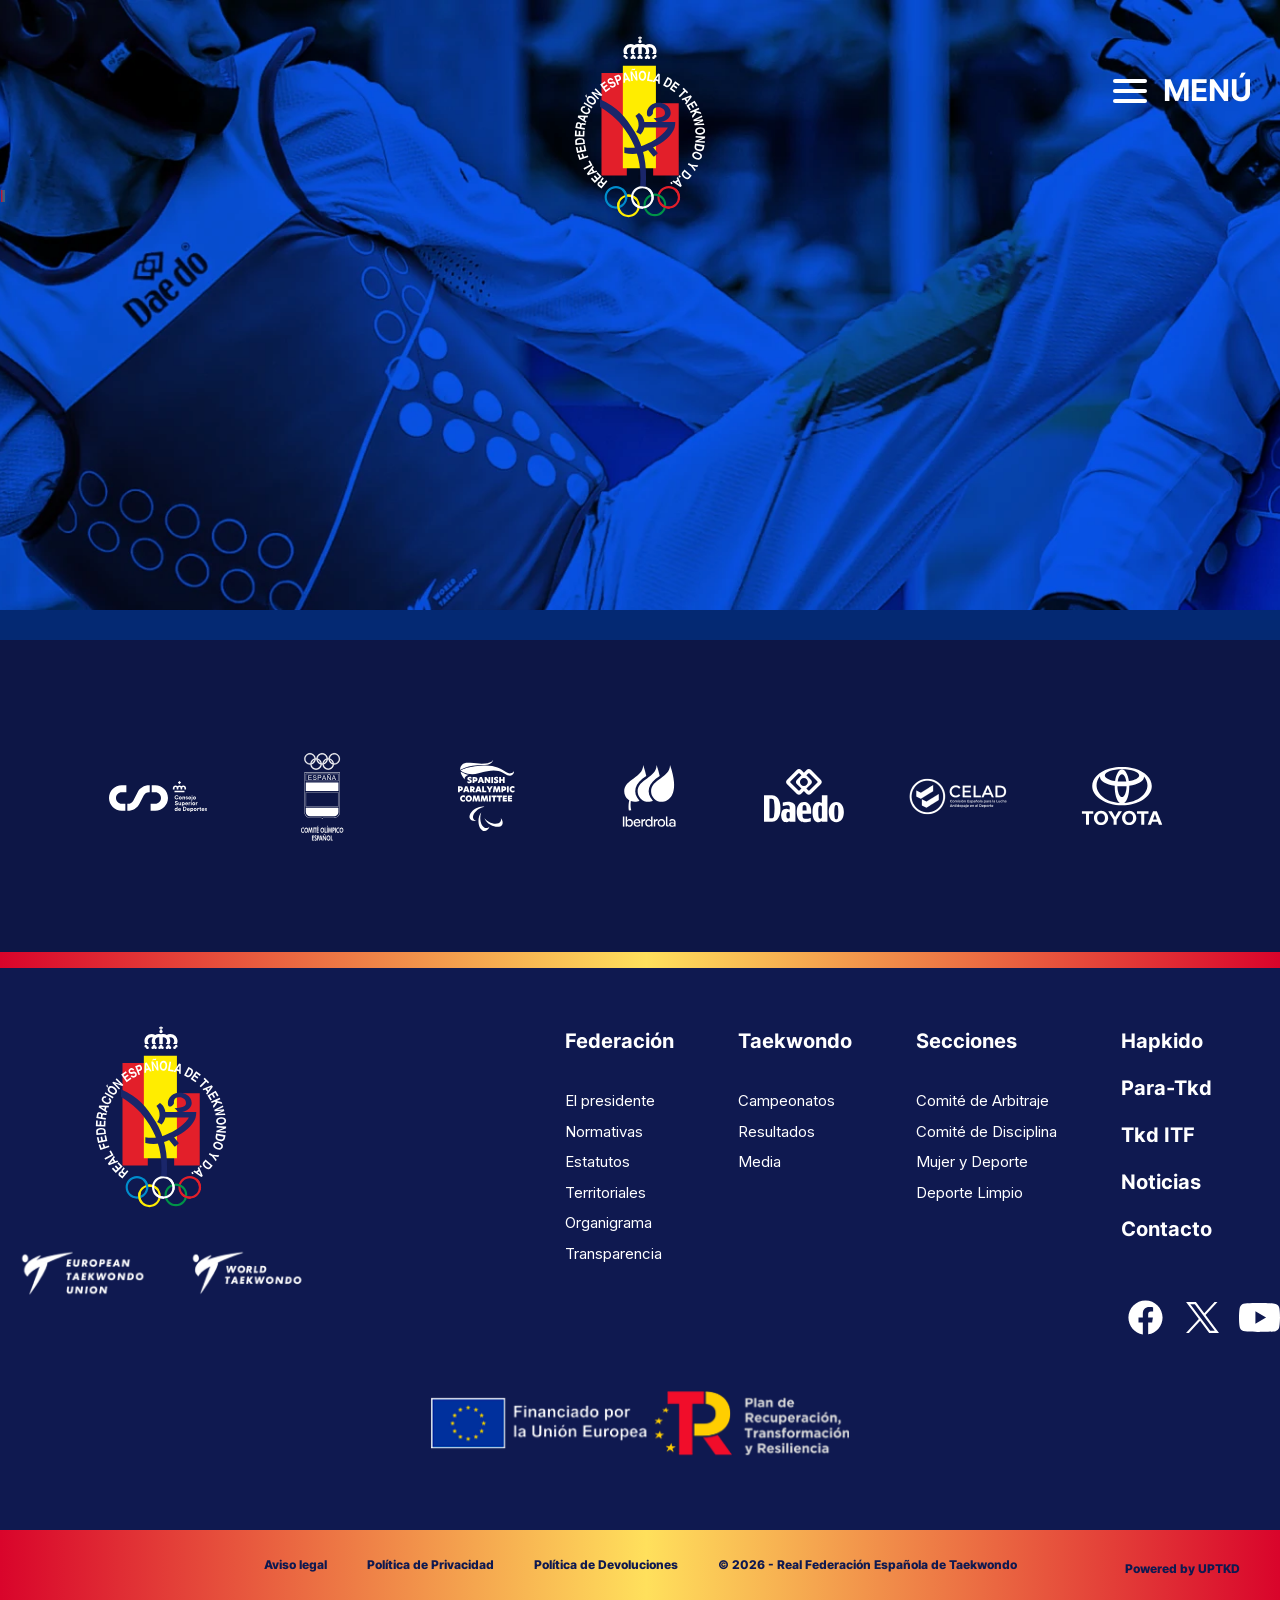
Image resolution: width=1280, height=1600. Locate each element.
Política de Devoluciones (606, 1564)
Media (759, 1161)
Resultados (776, 1131)
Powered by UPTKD (1182, 1568)
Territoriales (605, 1192)
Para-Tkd (1166, 1088)
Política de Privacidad (430, 1564)
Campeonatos (786, 1100)
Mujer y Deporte (972, 1161)
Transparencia (613, 1253)
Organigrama (608, 1222)
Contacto (1166, 1229)
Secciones (966, 1041)
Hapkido (1162, 1041)
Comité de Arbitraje (982, 1100)
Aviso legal (295, 1564)
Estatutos (597, 1161)
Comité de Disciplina (986, 1131)
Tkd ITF (1158, 1135)
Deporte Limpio (969, 1192)
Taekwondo (795, 1041)
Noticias (1161, 1182)
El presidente (610, 1100)
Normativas (604, 1131)
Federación (619, 1041)
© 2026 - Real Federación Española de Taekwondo (867, 1564)
